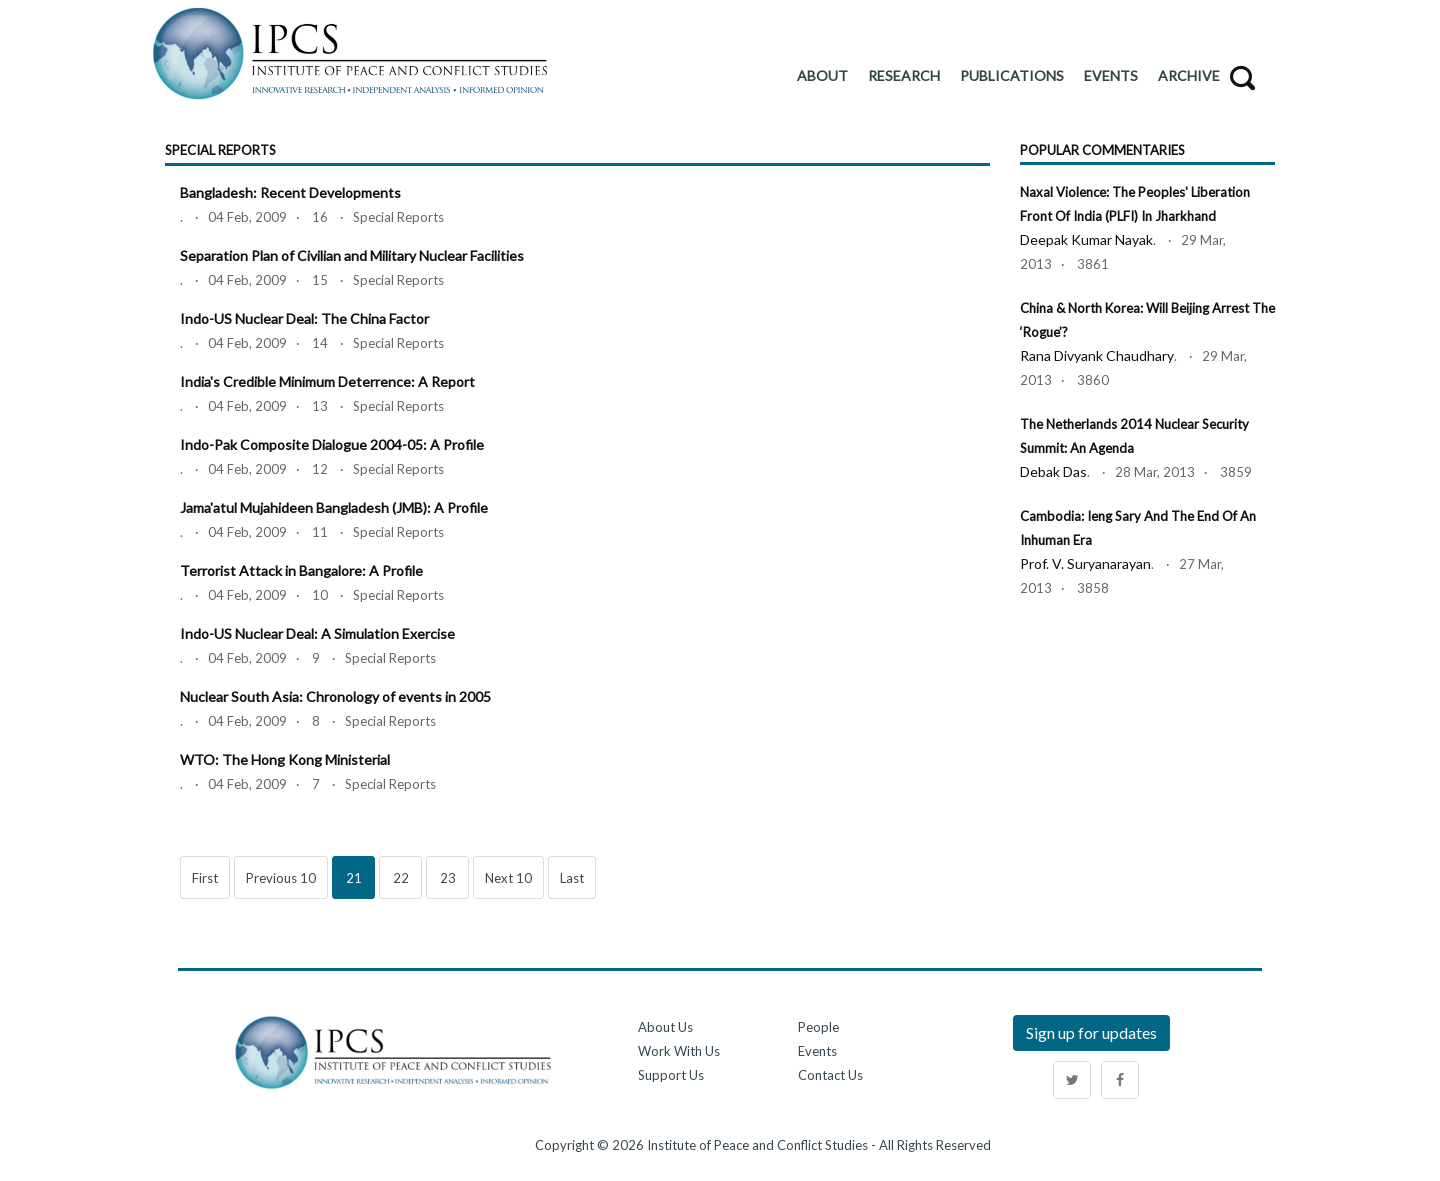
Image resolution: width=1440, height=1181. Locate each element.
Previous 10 (281, 878)
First (205, 878)
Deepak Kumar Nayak (1086, 239)
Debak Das (1053, 471)
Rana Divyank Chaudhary (1097, 355)
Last (572, 878)
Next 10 (508, 878)
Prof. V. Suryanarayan (1085, 563)
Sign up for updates (1091, 1032)
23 (448, 878)
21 (354, 878)
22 (401, 878)
